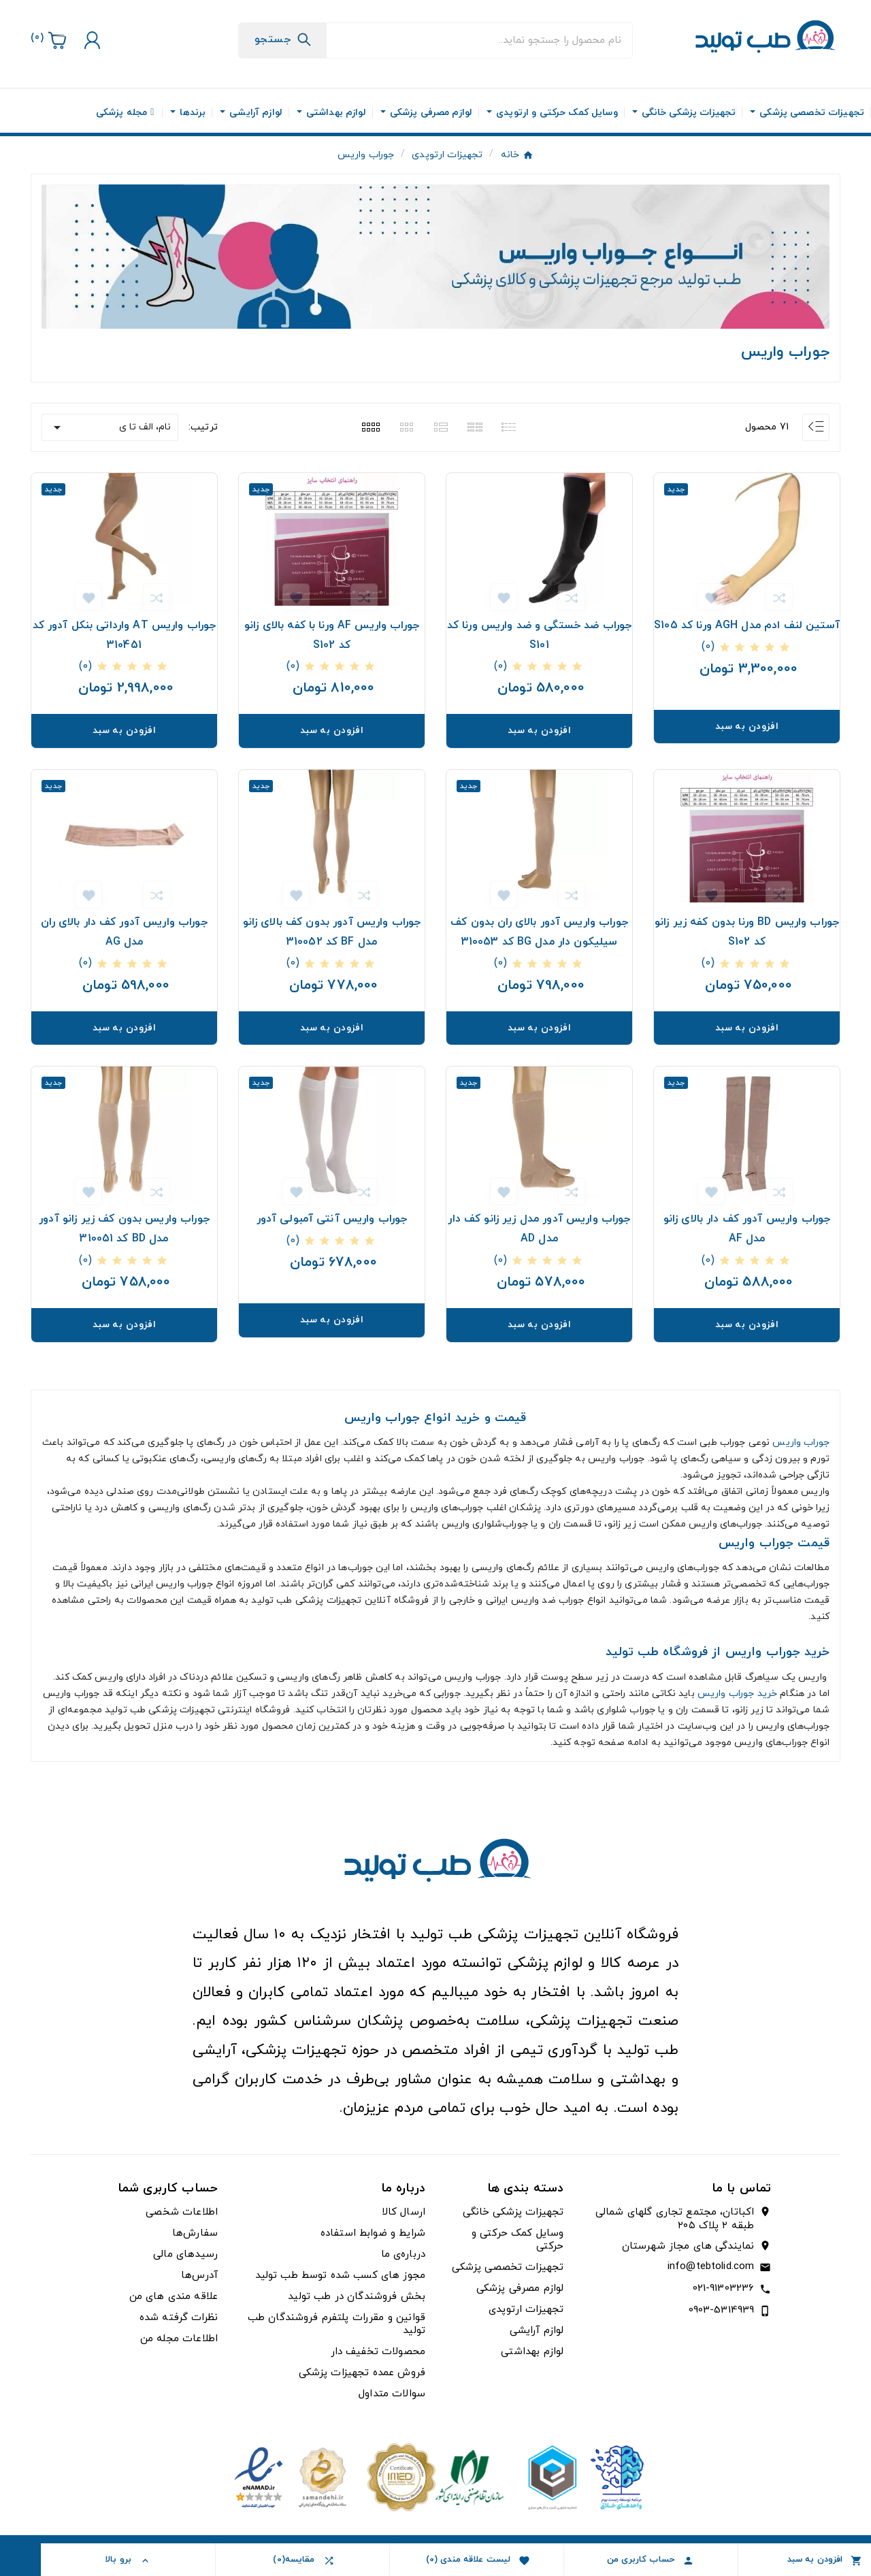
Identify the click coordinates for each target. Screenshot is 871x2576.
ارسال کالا (403, 2212)
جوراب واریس (800, 1442)
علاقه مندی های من (173, 2296)
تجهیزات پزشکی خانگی (513, 2212)
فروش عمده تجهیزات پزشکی (362, 2373)
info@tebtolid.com (711, 2267)
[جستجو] (479, 40)
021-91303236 (724, 2288)
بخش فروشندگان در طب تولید (356, 2296)
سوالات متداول (392, 2394)
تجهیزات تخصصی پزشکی (507, 2267)
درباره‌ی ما (403, 2254)
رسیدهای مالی (185, 2254)
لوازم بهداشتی (532, 2352)
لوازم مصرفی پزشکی (520, 2288)
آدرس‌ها (199, 2275)
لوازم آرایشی (537, 2331)
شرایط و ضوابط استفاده (373, 2233)
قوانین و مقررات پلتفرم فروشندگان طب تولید (336, 2324)
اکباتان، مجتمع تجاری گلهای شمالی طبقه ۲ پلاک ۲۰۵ (674, 2219)
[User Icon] (90, 40)
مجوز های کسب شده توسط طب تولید (340, 2275)
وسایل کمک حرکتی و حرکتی (518, 2239)
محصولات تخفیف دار (378, 2352)
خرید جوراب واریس (737, 1693)
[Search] (282, 39)
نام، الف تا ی (110, 427)
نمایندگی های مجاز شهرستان (688, 2246)
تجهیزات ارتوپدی (526, 2309)
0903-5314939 (722, 2310)
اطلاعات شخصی (182, 2212)
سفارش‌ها (195, 2233)
